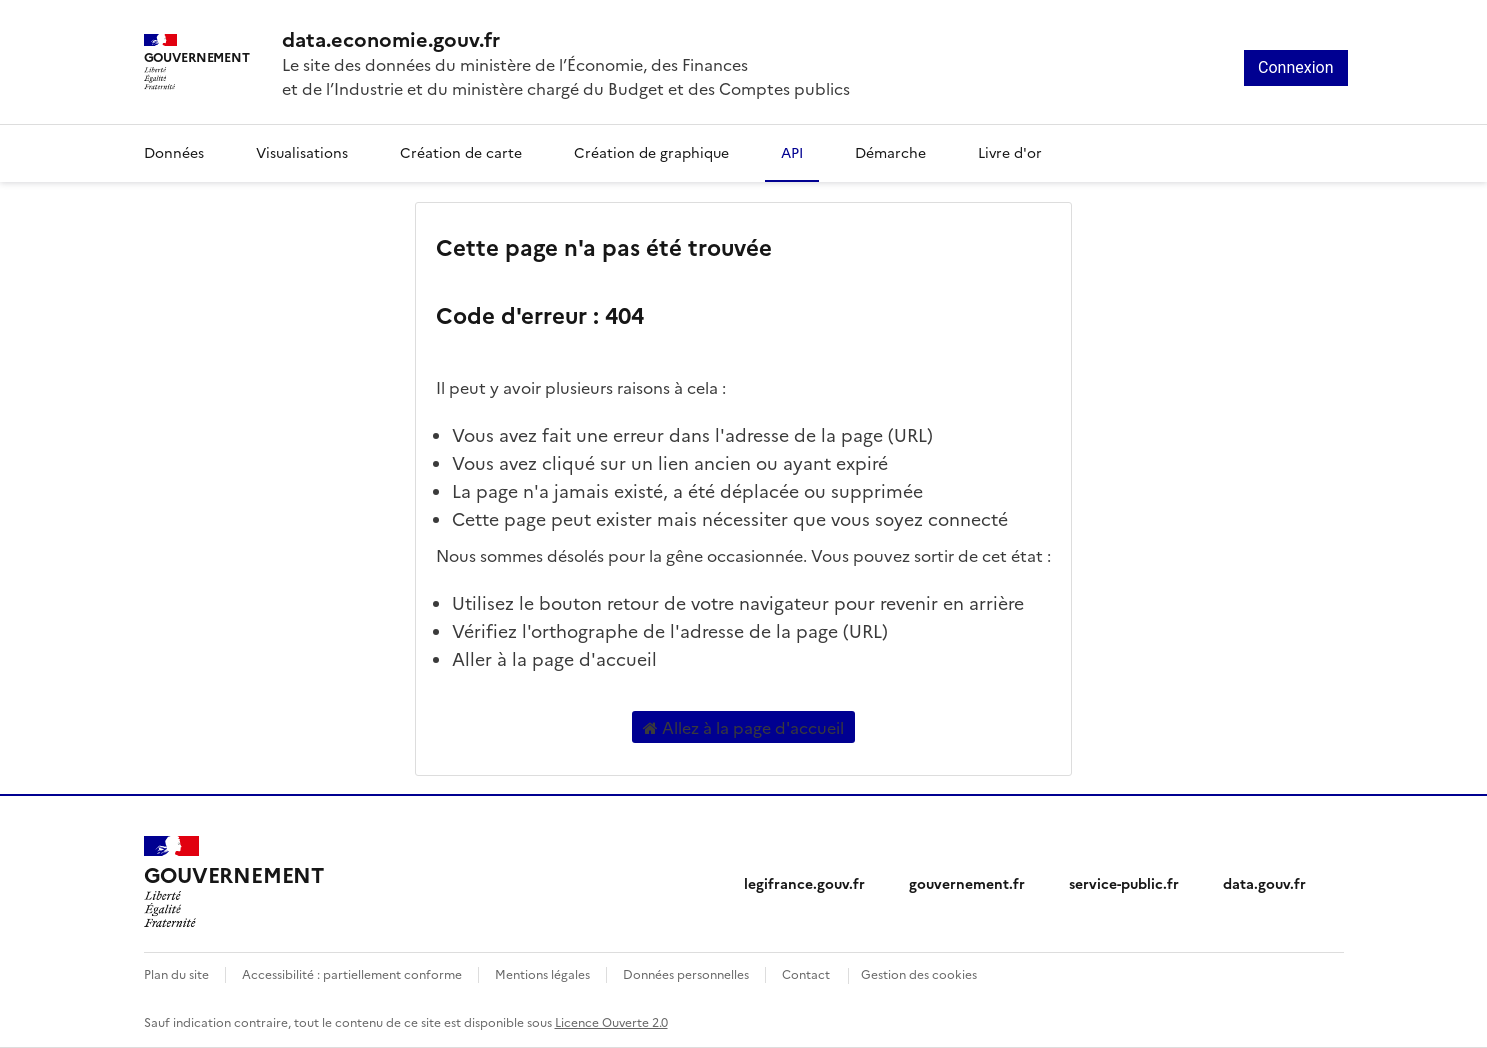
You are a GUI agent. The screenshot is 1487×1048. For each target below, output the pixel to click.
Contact (806, 973)
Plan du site (176, 973)
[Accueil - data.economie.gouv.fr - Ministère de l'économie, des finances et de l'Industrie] (566, 38)
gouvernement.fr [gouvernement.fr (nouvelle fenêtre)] (967, 883)
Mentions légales (542, 973)
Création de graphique (651, 152)
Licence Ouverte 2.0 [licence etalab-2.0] (611, 1021)
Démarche (890, 152)
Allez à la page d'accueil (743, 727)
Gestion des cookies (919, 973)
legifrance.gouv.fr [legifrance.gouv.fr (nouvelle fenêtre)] (804, 883)
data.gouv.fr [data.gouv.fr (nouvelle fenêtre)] (1264, 883)
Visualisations (302, 152)
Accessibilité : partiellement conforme (352, 973)
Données (174, 152)
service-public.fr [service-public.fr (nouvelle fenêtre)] (1124, 883)
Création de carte (461, 152)
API (792, 152)
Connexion (1295, 67)
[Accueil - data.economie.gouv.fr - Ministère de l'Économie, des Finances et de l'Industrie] (234, 882)
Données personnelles (686, 973)
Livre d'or (1010, 152)
